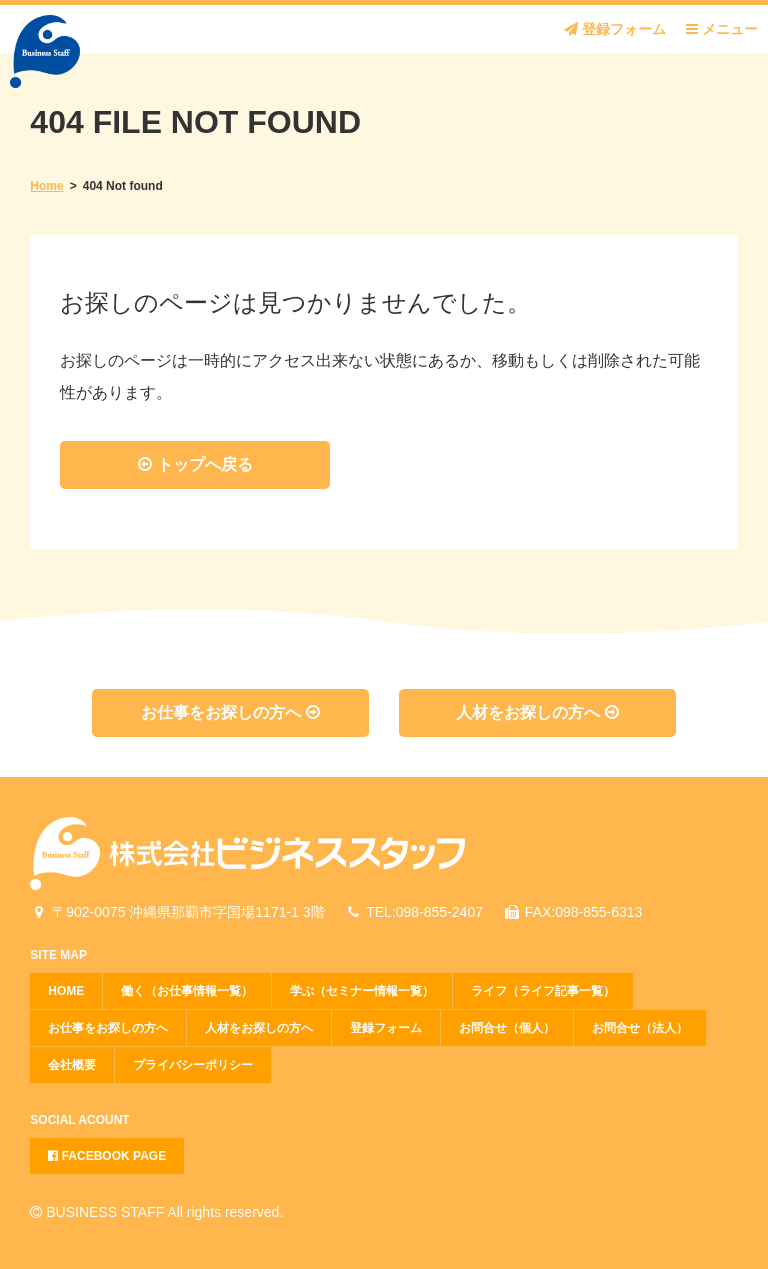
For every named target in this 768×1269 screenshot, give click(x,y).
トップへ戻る (195, 464)
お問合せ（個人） (507, 1028)
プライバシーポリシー (193, 1065)
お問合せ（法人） (640, 1028)
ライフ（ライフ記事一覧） (543, 991)
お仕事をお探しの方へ (230, 712)
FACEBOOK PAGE (107, 1156)
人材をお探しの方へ (537, 712)
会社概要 (72, 1065)
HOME (66, 991)
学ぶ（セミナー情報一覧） (362, 991)
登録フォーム (615, 29)
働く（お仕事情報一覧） (187, 991)
